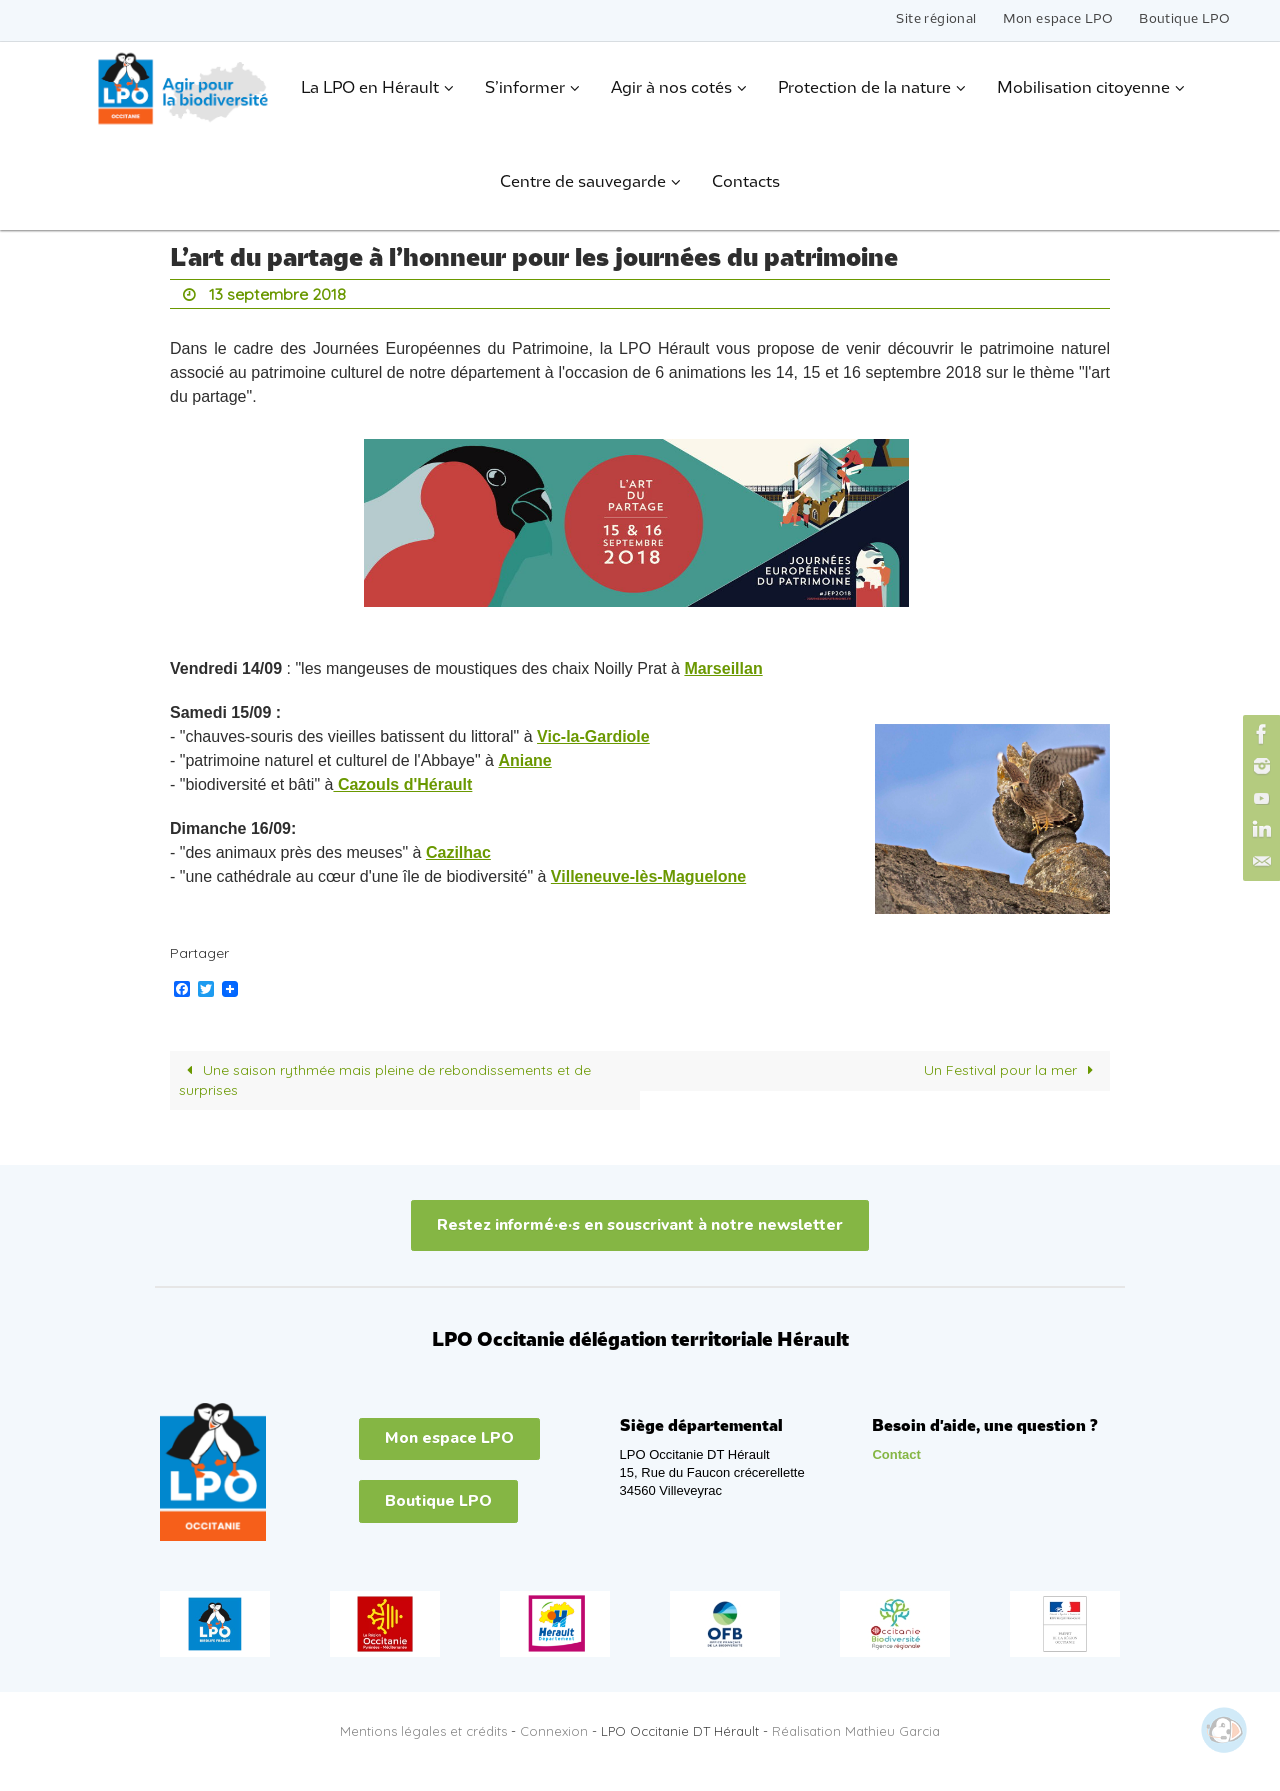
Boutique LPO (1184, 19)
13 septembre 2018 (277, 294)
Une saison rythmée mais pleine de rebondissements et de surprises (385, 1080)
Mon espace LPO (1058, 19)
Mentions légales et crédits (423, 1731)
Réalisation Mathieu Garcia (856, 1731)
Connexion (554, 1731)
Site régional (936, 19)
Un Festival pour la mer (1012, 1070)
